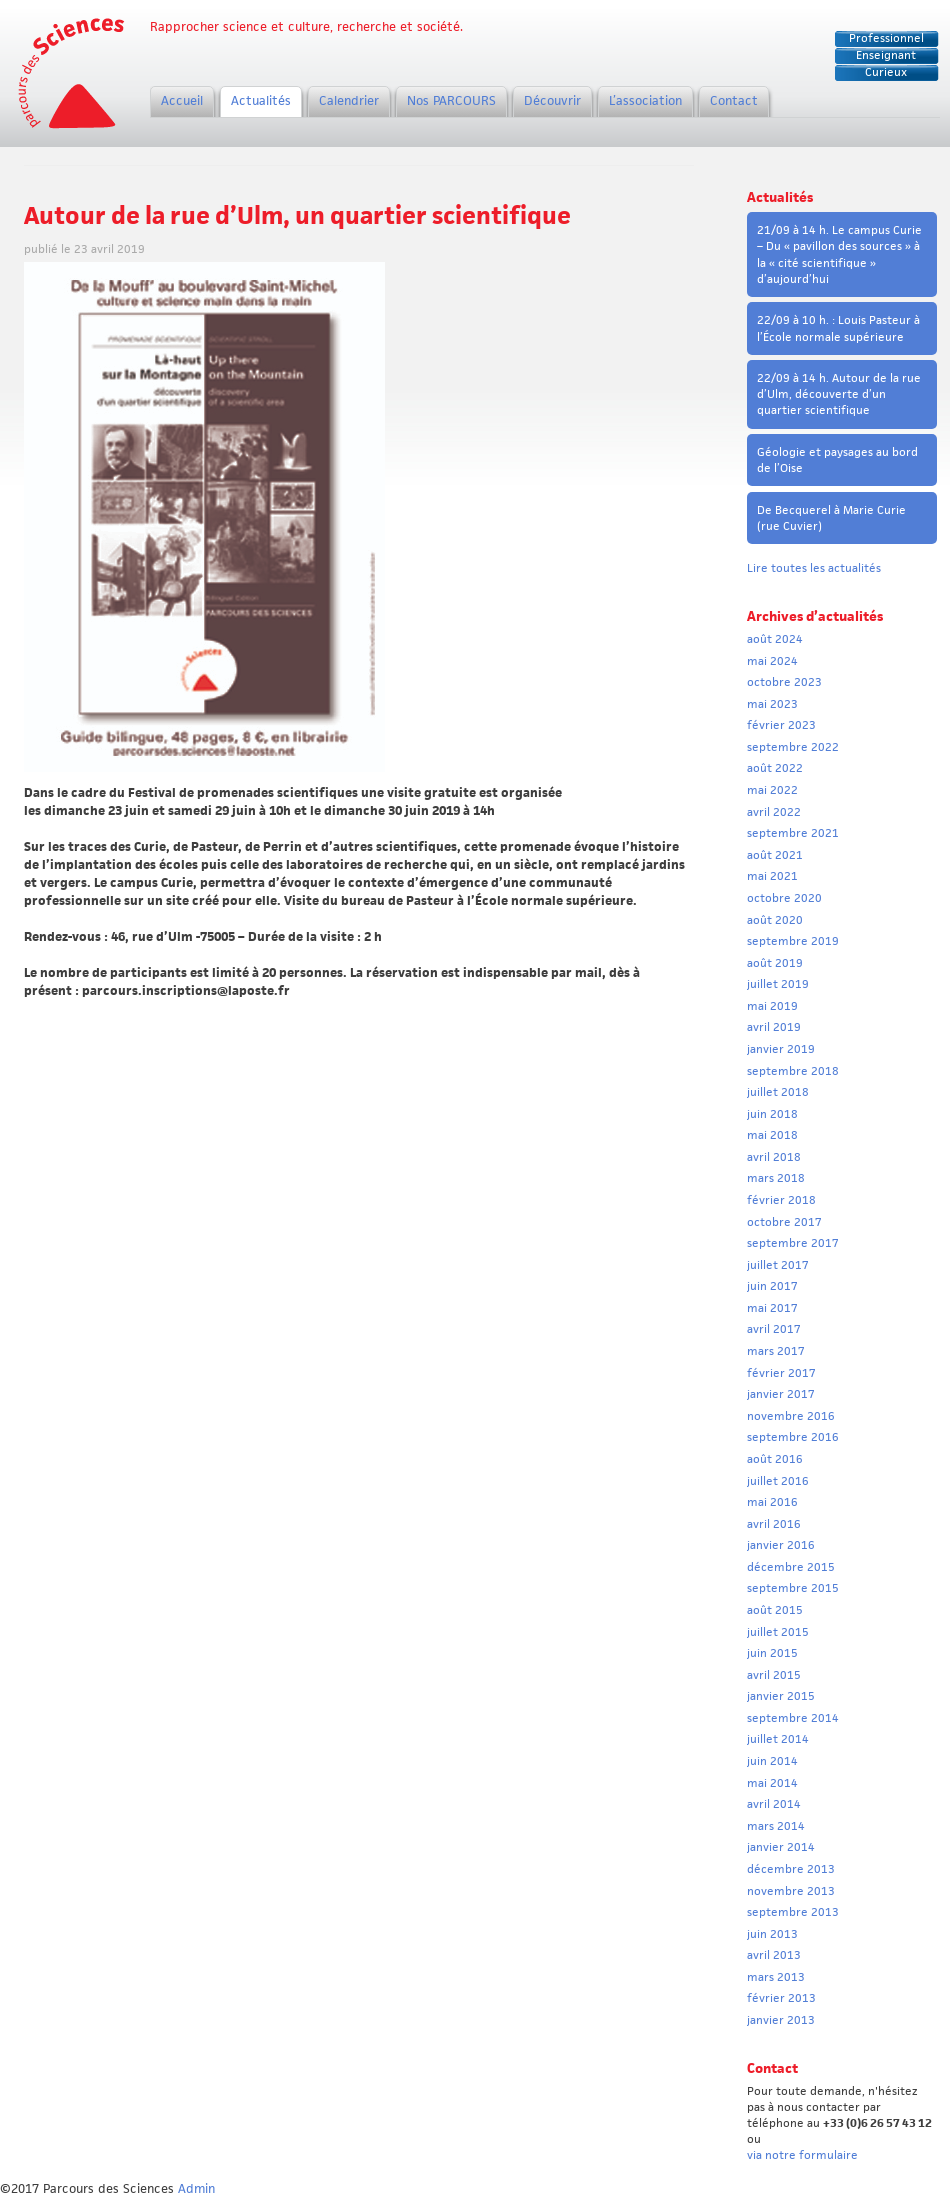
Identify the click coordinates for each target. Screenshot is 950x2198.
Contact (734, 100)
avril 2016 (774, 1524)
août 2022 (775, 768)
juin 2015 (772, 1653)
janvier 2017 (781, 1394)
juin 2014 (772, 1761)
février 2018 (781, 1200)
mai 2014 (772, 1783)
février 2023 (781, 725)
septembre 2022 (793, 747)
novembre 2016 (791, 1416)
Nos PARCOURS (451, 100)
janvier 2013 (781, 2020)
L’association (645, 100)
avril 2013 (774, 1955)
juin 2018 (772, 1114)
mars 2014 (776, 1826)
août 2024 (775, 639)
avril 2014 (774, 1804)
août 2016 (775, 1459)
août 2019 (775, 963)
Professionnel (886, 38)
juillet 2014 (778, 1739)
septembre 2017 (793, 1243)
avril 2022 (774, 812)
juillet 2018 (778, 1092)
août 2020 (775, 920)
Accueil (182, 100)
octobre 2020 (784, 898)
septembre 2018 (793, 1071)
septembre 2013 (793, 1912)
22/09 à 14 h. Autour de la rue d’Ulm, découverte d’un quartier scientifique (839, 394)
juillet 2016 (778, 1481)
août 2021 (775, 855)
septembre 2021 (793, 833)
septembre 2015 (793, 1588)
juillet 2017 (778, 1265)
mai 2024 (772, 661)
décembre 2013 (791, 1869)
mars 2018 (776, 1178)
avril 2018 (774, 1157)
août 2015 (775, 1610)
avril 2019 (774, 1027)
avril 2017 (774, 1329)
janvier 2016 (781, 1545)
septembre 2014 (793, 1718)
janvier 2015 (781, 1696)
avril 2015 (774, 1675)
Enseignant (886, 55)
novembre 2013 (791, 1891)
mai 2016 (772, 1502)
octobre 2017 (784, 1222)
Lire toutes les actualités (814, 568)
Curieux (886, 72)
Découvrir (552, 100)
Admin (196, 2188)
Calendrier (349, 100)
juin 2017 (772, 1286)
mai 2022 (772, 790)
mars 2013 (776, 1977)
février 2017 (781, 1373)
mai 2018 (772, 1135)
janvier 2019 (781, 1049)
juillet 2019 (778, 984)
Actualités (261, 100)
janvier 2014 (781, 1847)
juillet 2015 (778, 1632)
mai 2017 (772, 1308)
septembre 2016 (793, 1437)
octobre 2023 (784, 682)
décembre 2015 (791, 1567)
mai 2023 (772, 704)
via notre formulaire (802, 2155)
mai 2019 (772, 1006)
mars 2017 (776, 1351)
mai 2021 (772, 876)
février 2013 (781, 1998)
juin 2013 (772, 1934)
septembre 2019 (793, 941)
